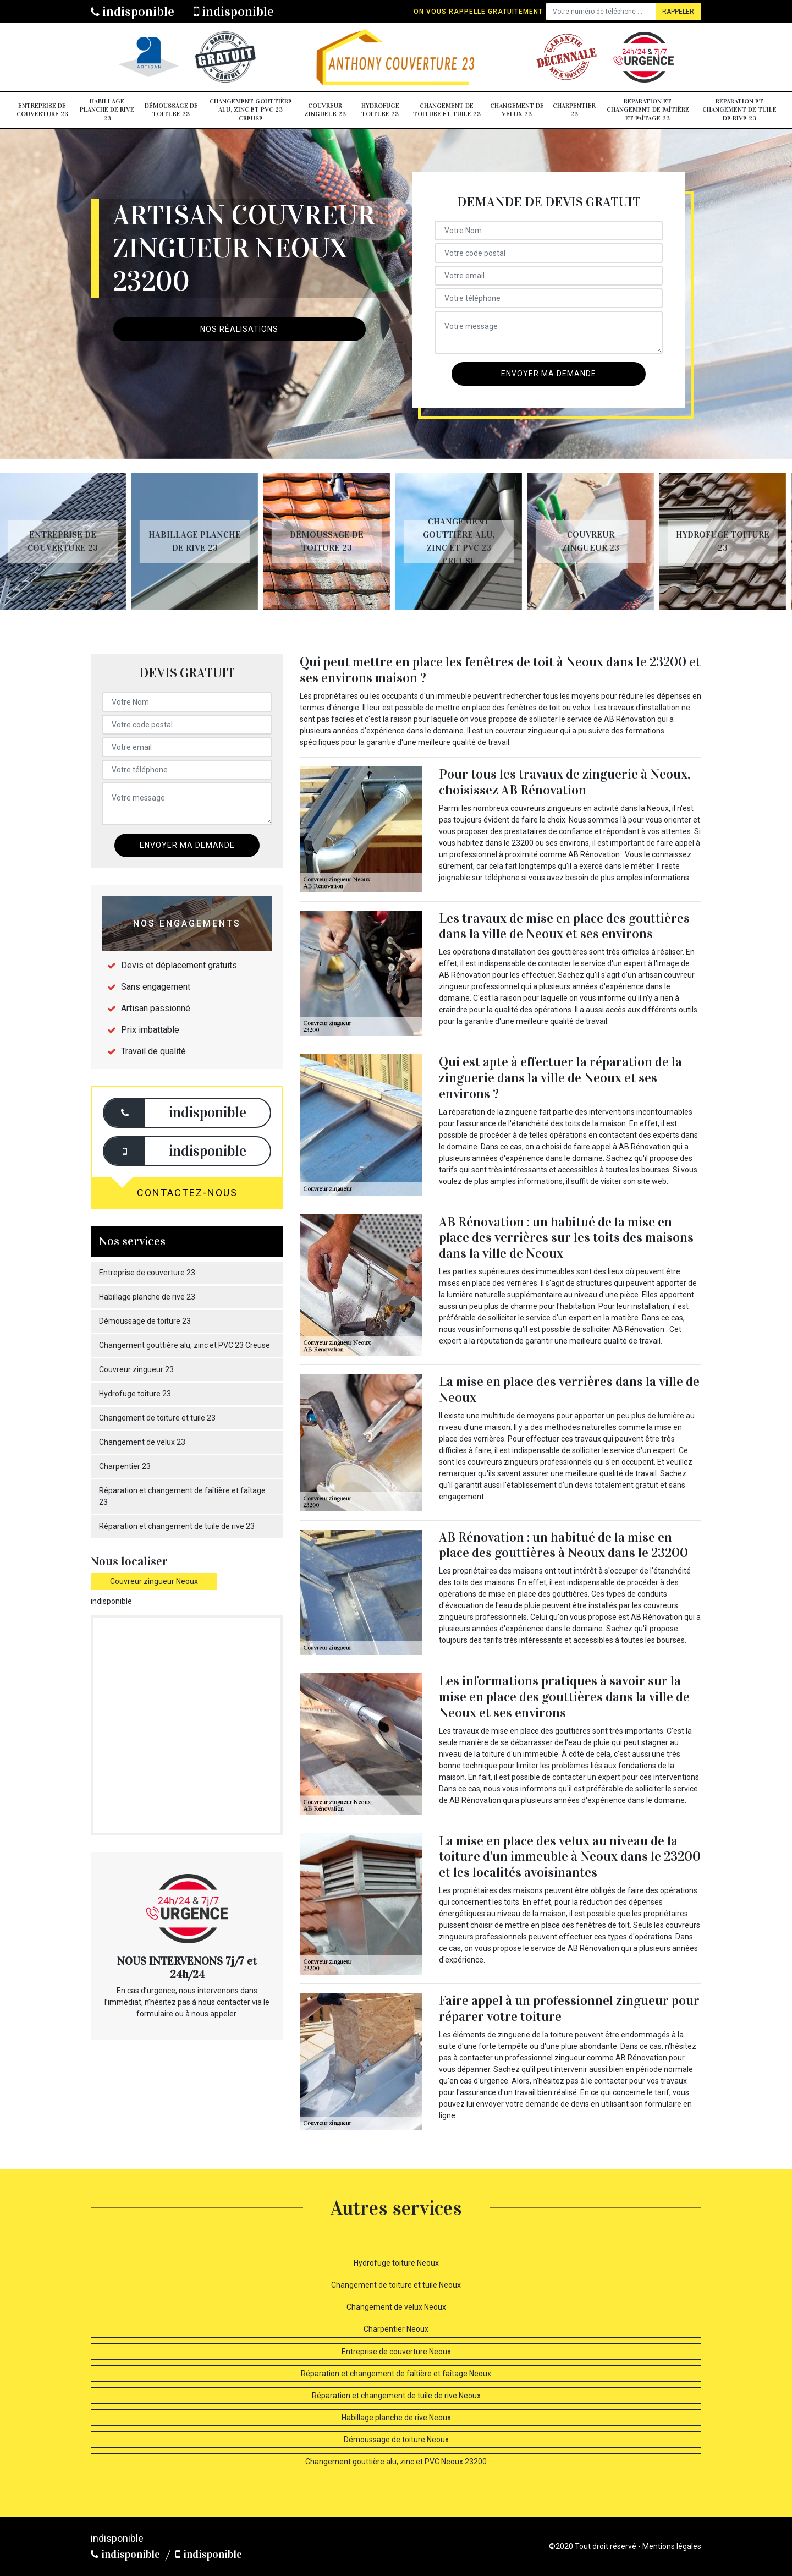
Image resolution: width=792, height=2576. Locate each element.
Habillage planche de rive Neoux (396, 2417)
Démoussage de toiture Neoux (396, 2439)
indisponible (132, 11)
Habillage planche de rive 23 (107, 109)
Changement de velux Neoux (396, 2307)
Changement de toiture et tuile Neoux (396, 2285)
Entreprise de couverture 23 (42, 110)
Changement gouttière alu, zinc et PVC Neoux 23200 (396, 2461)
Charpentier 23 (574, 110)
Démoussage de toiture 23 (171, 110)
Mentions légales (671, 2546)
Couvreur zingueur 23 (325, 110)
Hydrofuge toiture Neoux (396, 2263)
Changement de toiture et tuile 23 (447, 110)
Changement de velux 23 (517, 110)
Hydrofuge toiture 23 (380, 110)
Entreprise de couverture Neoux (396, 2351)
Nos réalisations (239, 329)
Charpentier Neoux (396, 2329)
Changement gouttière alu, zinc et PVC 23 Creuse (251, 109)
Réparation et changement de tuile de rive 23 (739, 109)
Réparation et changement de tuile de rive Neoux (396, 2395)
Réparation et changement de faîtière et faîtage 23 (648, 109)
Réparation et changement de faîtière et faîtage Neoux (396, 2373)
